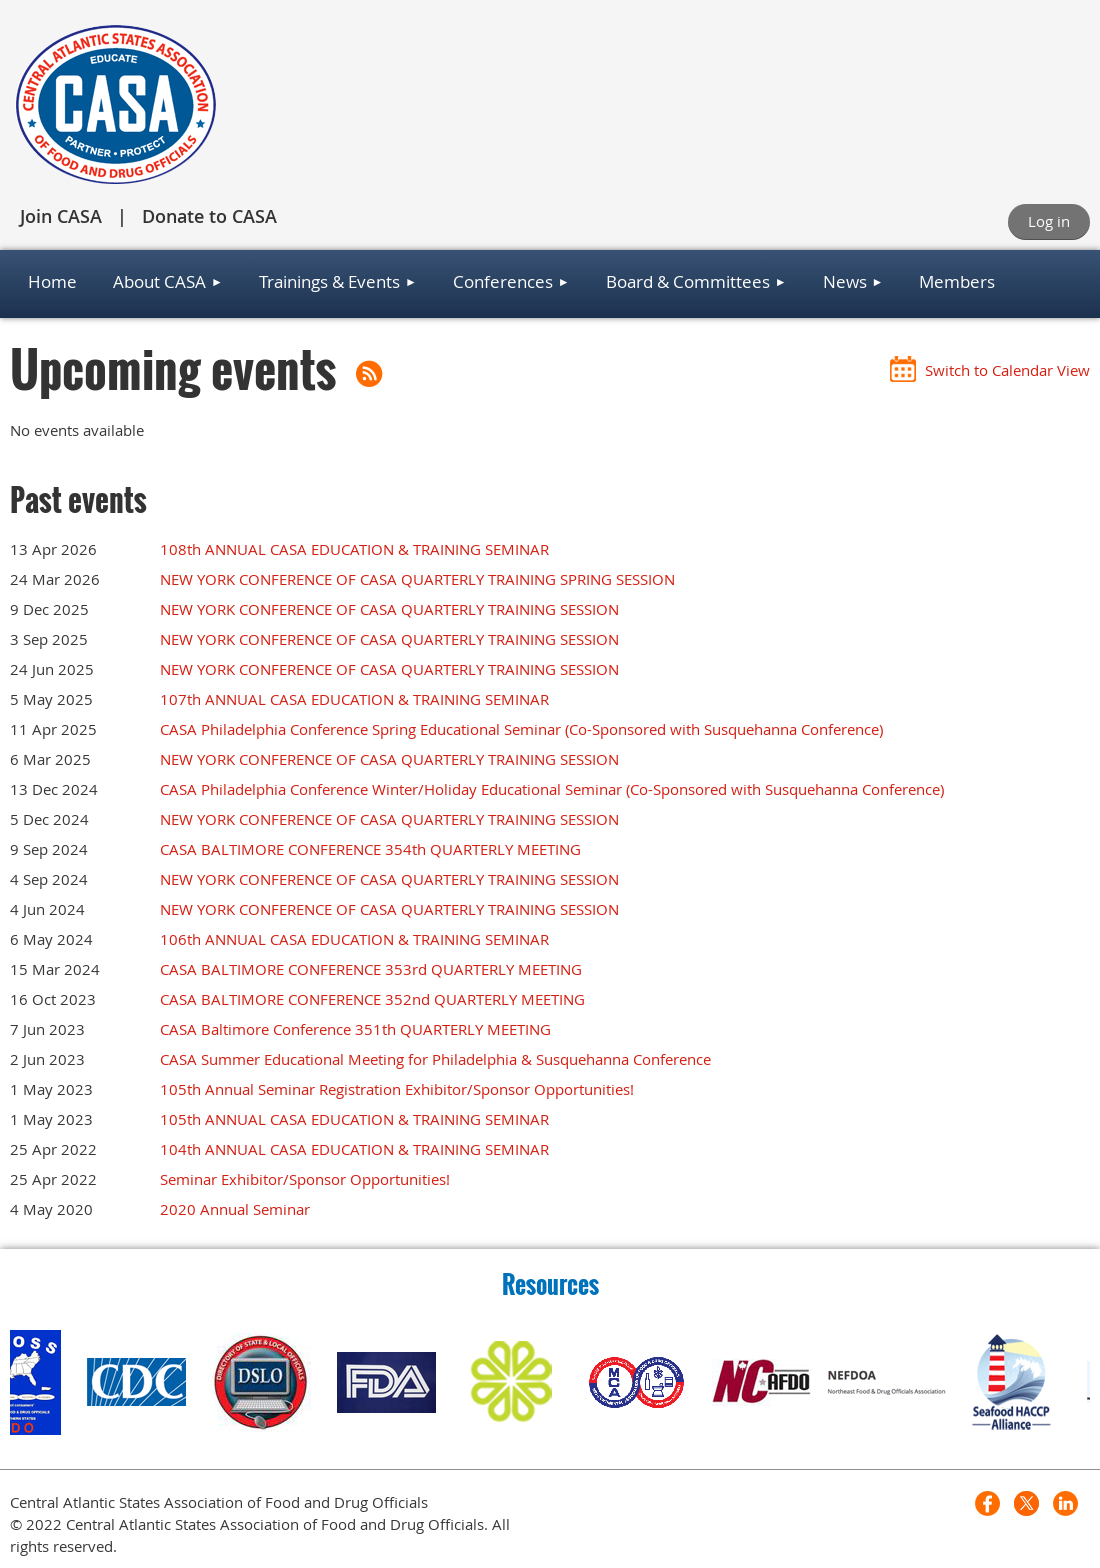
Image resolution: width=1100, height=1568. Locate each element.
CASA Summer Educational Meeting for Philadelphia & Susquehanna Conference (435, 1059)
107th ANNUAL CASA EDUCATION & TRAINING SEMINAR (354, 699)
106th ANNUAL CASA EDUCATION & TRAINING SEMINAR (354, 939)
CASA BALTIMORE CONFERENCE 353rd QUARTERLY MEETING (371, 969)
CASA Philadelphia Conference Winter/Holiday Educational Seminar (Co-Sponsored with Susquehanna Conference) (552, 789)
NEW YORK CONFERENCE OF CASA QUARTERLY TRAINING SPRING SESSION (417, 579)
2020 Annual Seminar (235, 1209)
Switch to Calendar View (1007, 370)
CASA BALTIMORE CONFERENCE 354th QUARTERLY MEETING (370, 849)
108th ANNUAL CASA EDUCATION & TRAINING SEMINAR (354, 549)
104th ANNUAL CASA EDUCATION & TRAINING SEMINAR (354, 1149)
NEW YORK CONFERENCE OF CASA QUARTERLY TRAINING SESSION (389, 609)
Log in (1049, 221)
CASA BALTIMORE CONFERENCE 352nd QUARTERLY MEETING (372, 999)
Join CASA (61, 216)
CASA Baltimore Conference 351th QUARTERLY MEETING (355, 1029)
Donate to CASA (209, 216)
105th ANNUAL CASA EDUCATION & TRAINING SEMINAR (354, 1119)
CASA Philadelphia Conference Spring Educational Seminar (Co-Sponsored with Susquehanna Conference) (521, 729)
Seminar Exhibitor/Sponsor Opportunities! (305, 1179)
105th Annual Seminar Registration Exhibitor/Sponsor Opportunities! (397, 1089)
